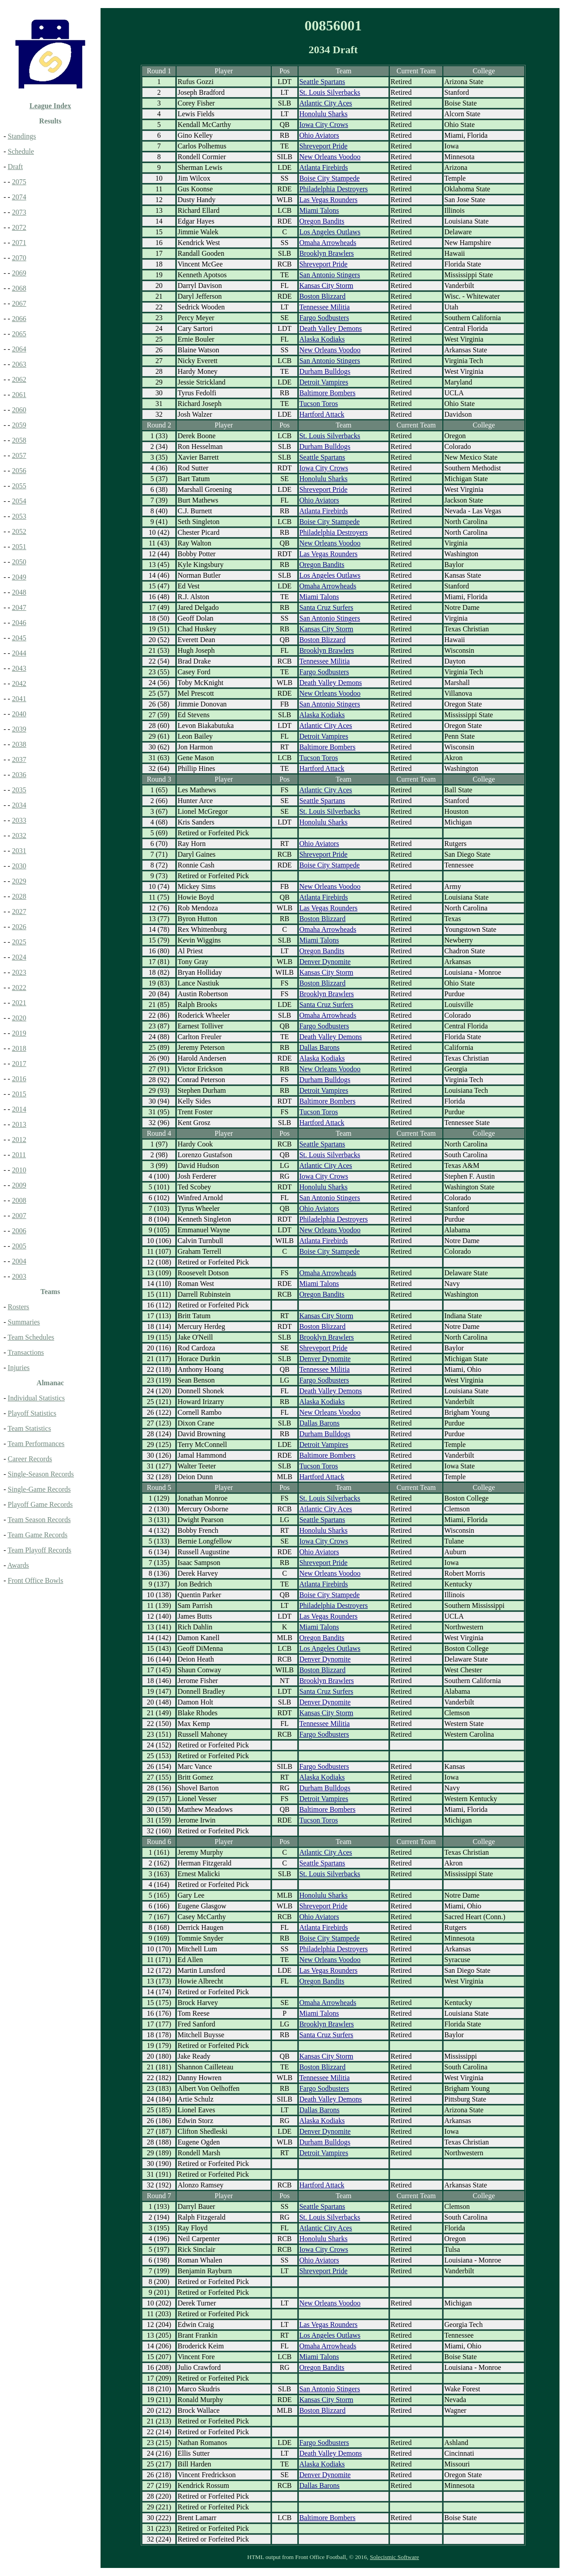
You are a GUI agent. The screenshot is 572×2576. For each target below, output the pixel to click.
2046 (19, 622)
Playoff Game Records (40, 1504)
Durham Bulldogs (324, 371)
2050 (19, 562)
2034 (19, 805)
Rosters (18, 1307)
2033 (19, 820)
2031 (19, 850)
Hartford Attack (322, 414)
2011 (19, 1155)
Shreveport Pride (323, 146)
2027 (19, 911)
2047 (19, 607)
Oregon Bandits (322, 221)
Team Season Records (39, 1519)
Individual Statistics (36, 1398)
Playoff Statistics (32, 1413)
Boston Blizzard (322, 296)
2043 (19, 668)
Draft (15, 166)
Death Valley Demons (330, 328)
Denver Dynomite (325, 961)
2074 (19, 197)
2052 (19, 531)
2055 (19, 486)
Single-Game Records (39, 1489)
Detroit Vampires (323, 382)
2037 (19, 759)
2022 (19, 987)
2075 (19, 182)
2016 (19, 1079)
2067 (19, 303)
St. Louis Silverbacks (329, 92)
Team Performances (36, 1443)
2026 (19, 927)
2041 (19, 698)
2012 (19, 1139)
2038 (19, 744)
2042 (19, 683)
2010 (19, 1170)
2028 (19, 896)
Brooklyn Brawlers (326, 253)
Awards (18, 1565)
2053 (19, 516)
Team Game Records (37, 1535)
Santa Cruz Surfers (326, 607)
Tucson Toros (318, 403)
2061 (19, 394)
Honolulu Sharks (323, 114)
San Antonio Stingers (329, 275)
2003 (19, 1276)
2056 (19, 470)
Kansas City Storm (326, 285)
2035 (19, 790)
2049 (19, 577)
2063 (19, 364)
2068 (19, 288)
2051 (19, 546)
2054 (19, 501)
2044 (19, 653)
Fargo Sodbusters (324, 317)
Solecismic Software (394, 2557)
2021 (19, 1003)
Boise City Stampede (329, 178)
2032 (19, 835)
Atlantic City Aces (325, 103)
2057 (19, 455)
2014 (19, 1109)
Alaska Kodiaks (322, 339)
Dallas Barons (319, 1047)
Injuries (18, 1367)
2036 (19, 774)
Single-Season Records (41, 1474)
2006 (19, 1231)
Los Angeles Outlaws (330, 232)
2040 (19, 714)
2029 (19, 881)
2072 (19, 227)
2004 (19, 1261)
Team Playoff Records (40, 1550)
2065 (19, 334)
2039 (19, 729)
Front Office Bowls (35, 1580)
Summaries (24, 1322)
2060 (19, 410)
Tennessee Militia (324, 307)
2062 (19, 379)
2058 (19, 440)
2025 (19, 942)
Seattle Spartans (322, 81)
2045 (19, 638)
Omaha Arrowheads (328, 242)
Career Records (30, 1459)
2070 (19, 258)
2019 (19, 1033)
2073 (19, 212)
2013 (19, 1124)
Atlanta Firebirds (323, 167)
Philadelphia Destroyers (333, 189)
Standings (22, 136)
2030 (19, 866)
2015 (19, 1094)
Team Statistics (29, 1428)
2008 (19, 1200)
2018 (19, 1048)
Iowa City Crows (323, 124)
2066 (19, 318)
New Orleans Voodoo (330, 157)
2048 (19, 592)
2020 (19, 1018)
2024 (19, 957)
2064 (19, 349)
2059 (19, 425)
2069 (19, 273)
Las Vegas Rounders (328, 199)
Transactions (26, 1352)
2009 (19, 1185)
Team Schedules (31, 1337)
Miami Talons (319, 210)
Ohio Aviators (319, 135)
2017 (19, 1063)
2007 (19, 1215)
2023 (19, 972)
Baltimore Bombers (327, 393)
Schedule (21, 151)
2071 (19, 242)
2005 (19, 1246)
